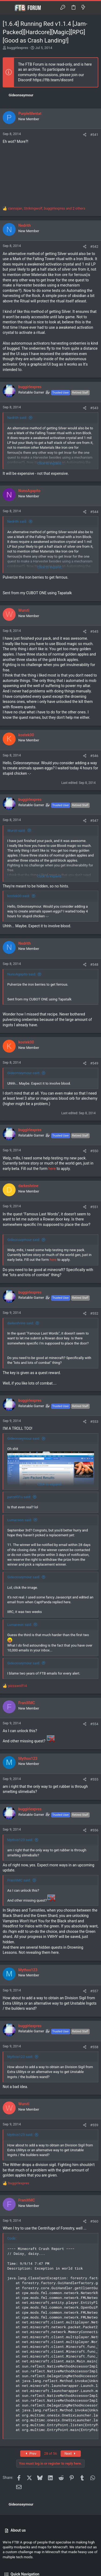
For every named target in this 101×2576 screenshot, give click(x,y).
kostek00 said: (18, 896)
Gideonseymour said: (23, 1073)
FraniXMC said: (19, 1880)
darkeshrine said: (20, 1323)
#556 (94, 1830)
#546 (94, 756)
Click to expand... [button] (50, 463)
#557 (94, 1991)
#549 (94, 1063)
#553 (94, 1422)
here (52, 1168)
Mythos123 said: (20, 1840)
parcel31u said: (19, 1497)
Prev (30, 2453)
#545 (94, 631)
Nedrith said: (17, 418)
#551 (94, 1207)
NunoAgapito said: (21, 974)
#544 (94, 512)
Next (70, 2453)
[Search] (93, 8)
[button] (8, 8)
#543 (94, 408)
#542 (94, 247)
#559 (94, 2125)
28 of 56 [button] (50, 2453)
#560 (94, 2221)
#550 (94, 1151)
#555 (94, 1779)
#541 (94, 135)
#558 (94, 2047)
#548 (94, 965)
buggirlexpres (17, 48)
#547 (94, 821)
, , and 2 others (46, 208)
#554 (94, 1724)
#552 (94, 1313)
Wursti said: (16, 831)
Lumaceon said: (19, 1520)
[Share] (84, 134)
